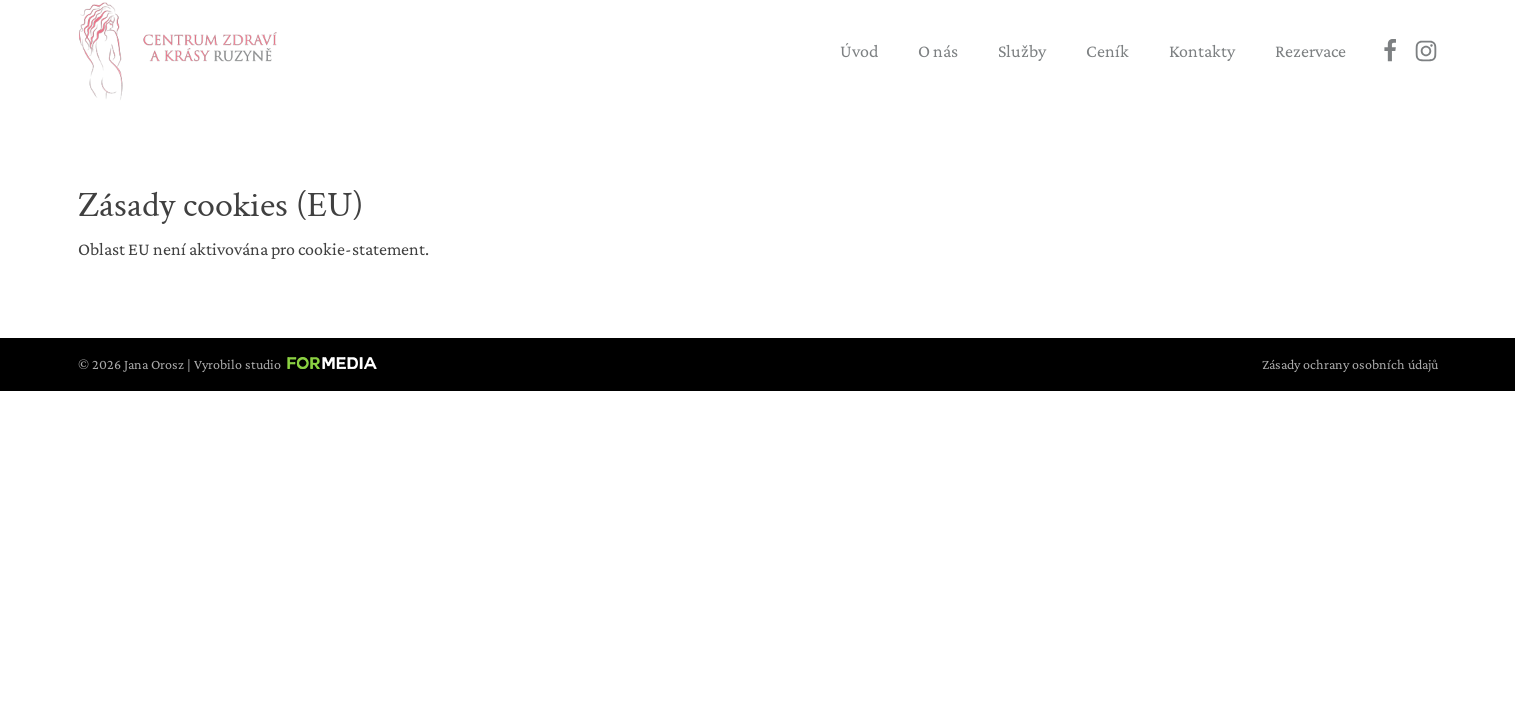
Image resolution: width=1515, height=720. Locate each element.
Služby (1022, 51)
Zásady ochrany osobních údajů (1350, 364)
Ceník (1107, 51)
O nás (938, 51)
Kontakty (1202, 51)
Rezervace (1310, 51)
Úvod (859, 51)
